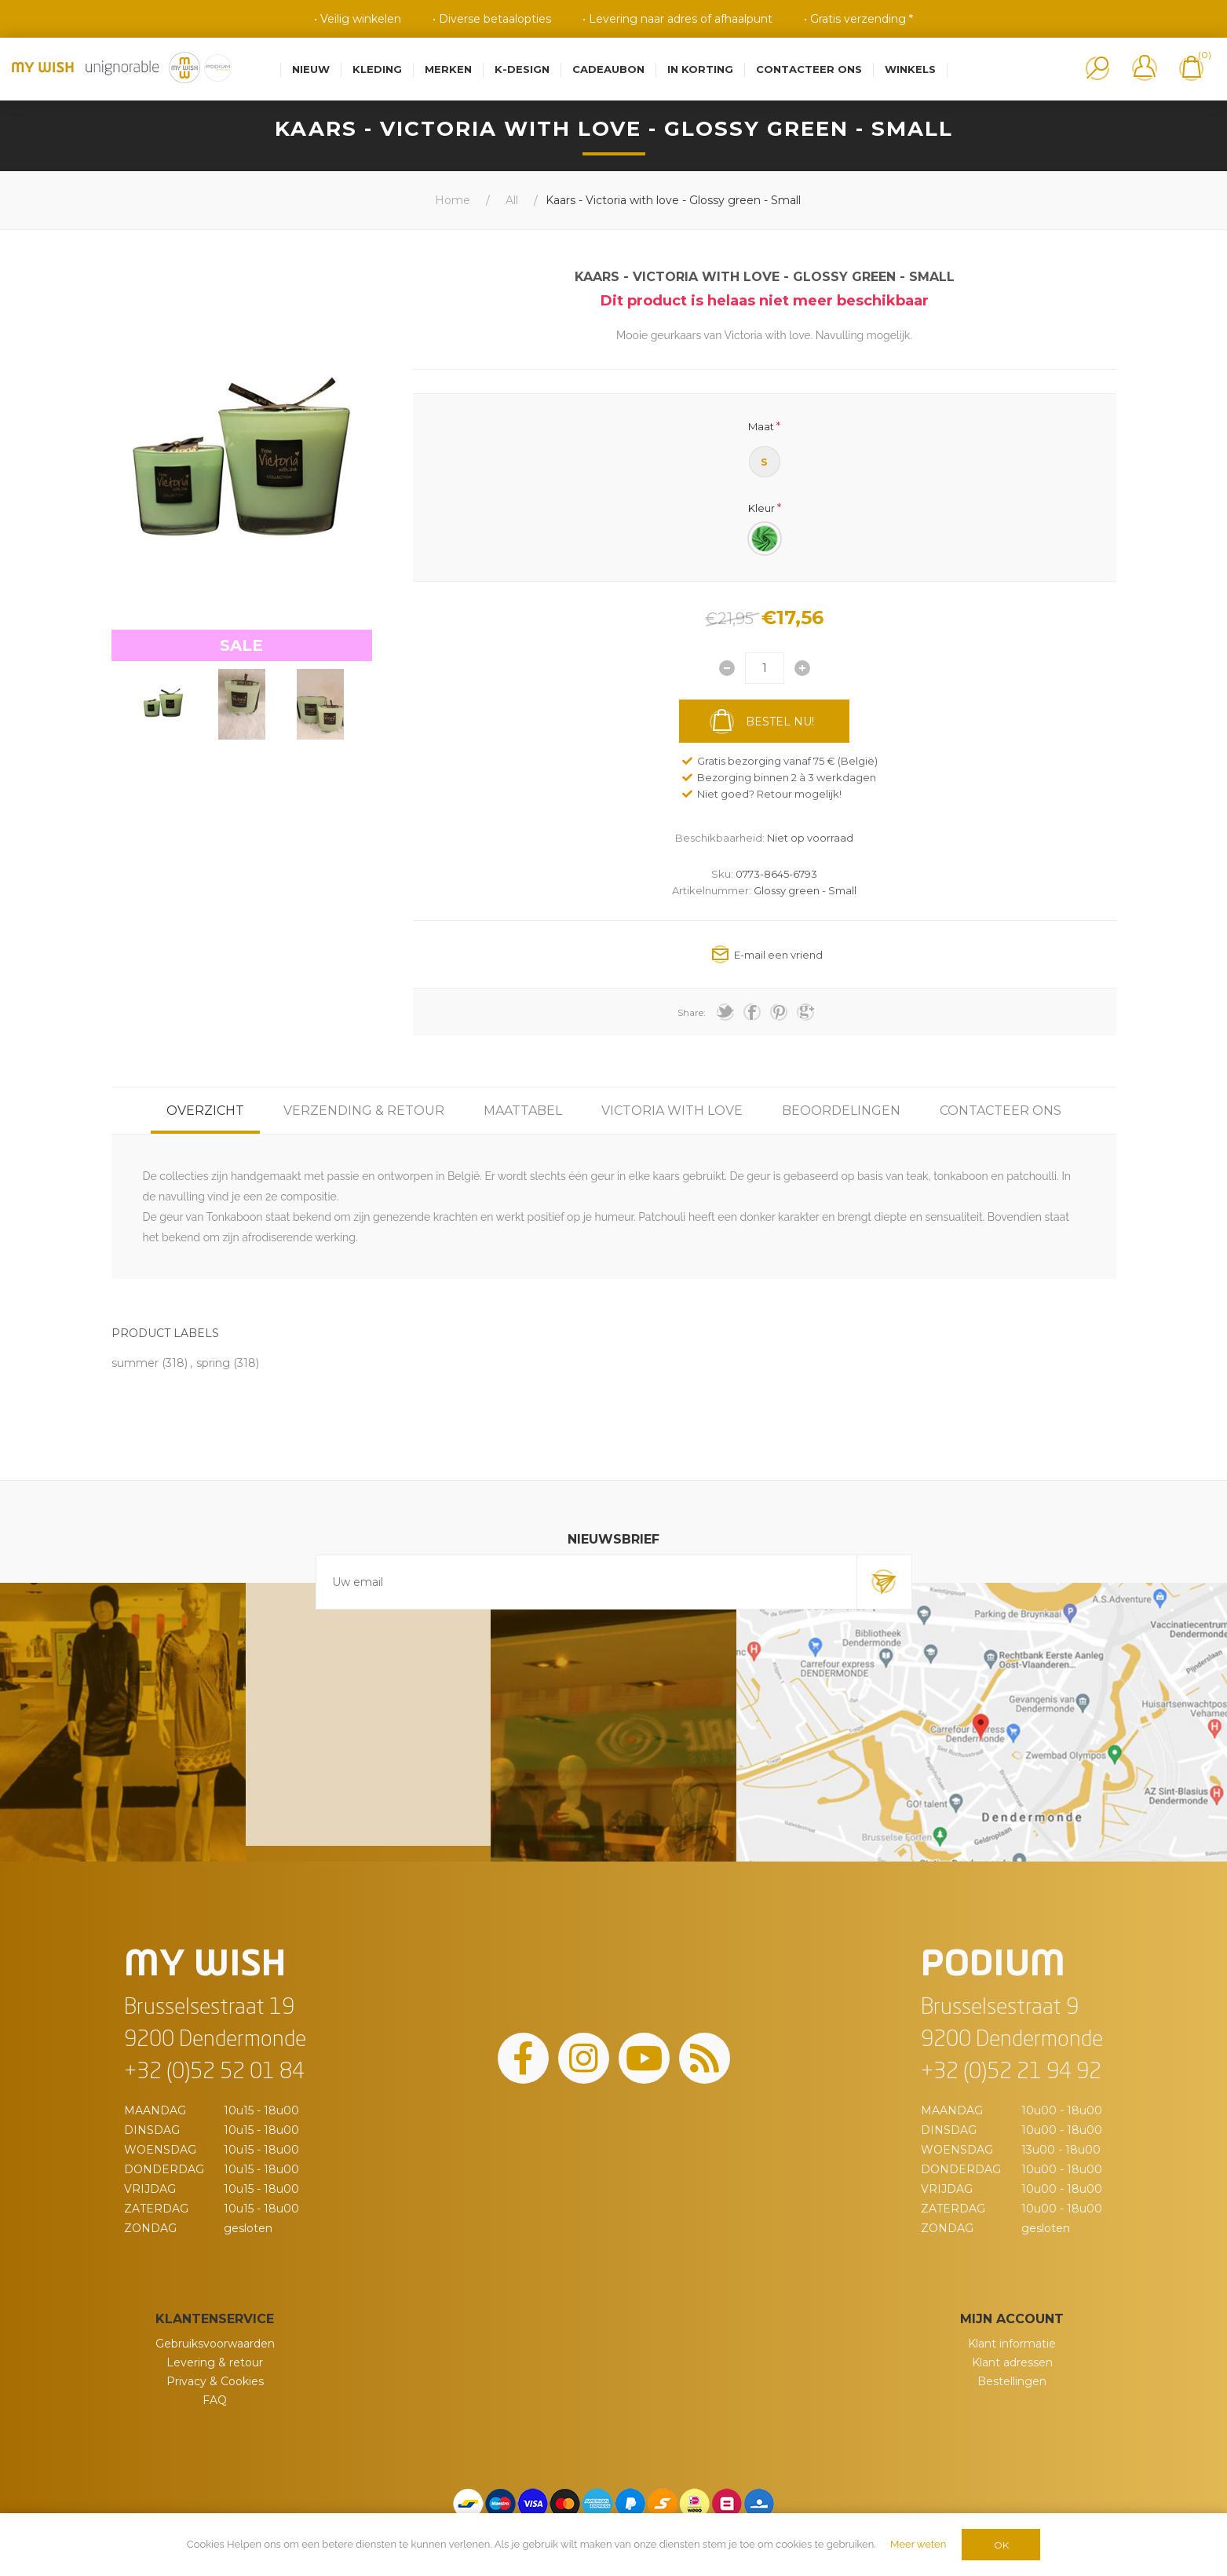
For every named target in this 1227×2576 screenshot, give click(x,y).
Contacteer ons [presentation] (1000, 1110)
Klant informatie (1012, 2344)
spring (213, 1363)
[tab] (205, 1110)
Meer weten (918, 2544)
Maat (761, 426)
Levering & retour (214, 2362)
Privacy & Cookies (215, 2381)
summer (135, 1363)
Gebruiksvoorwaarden (215, 2344)
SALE (241, 645)
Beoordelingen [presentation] (841, 1110)
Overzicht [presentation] (205, 1110)
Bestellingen (1011, 2381)
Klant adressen (1012, 2362)
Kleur (761, 507)
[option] (163, 704)
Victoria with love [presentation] (672, 1110)
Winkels (910, 69)
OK (1001, 2545)
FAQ (215, 2400)
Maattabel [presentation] (523, 1110)
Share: (691, 1012)
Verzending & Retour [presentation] (363, 1110)
